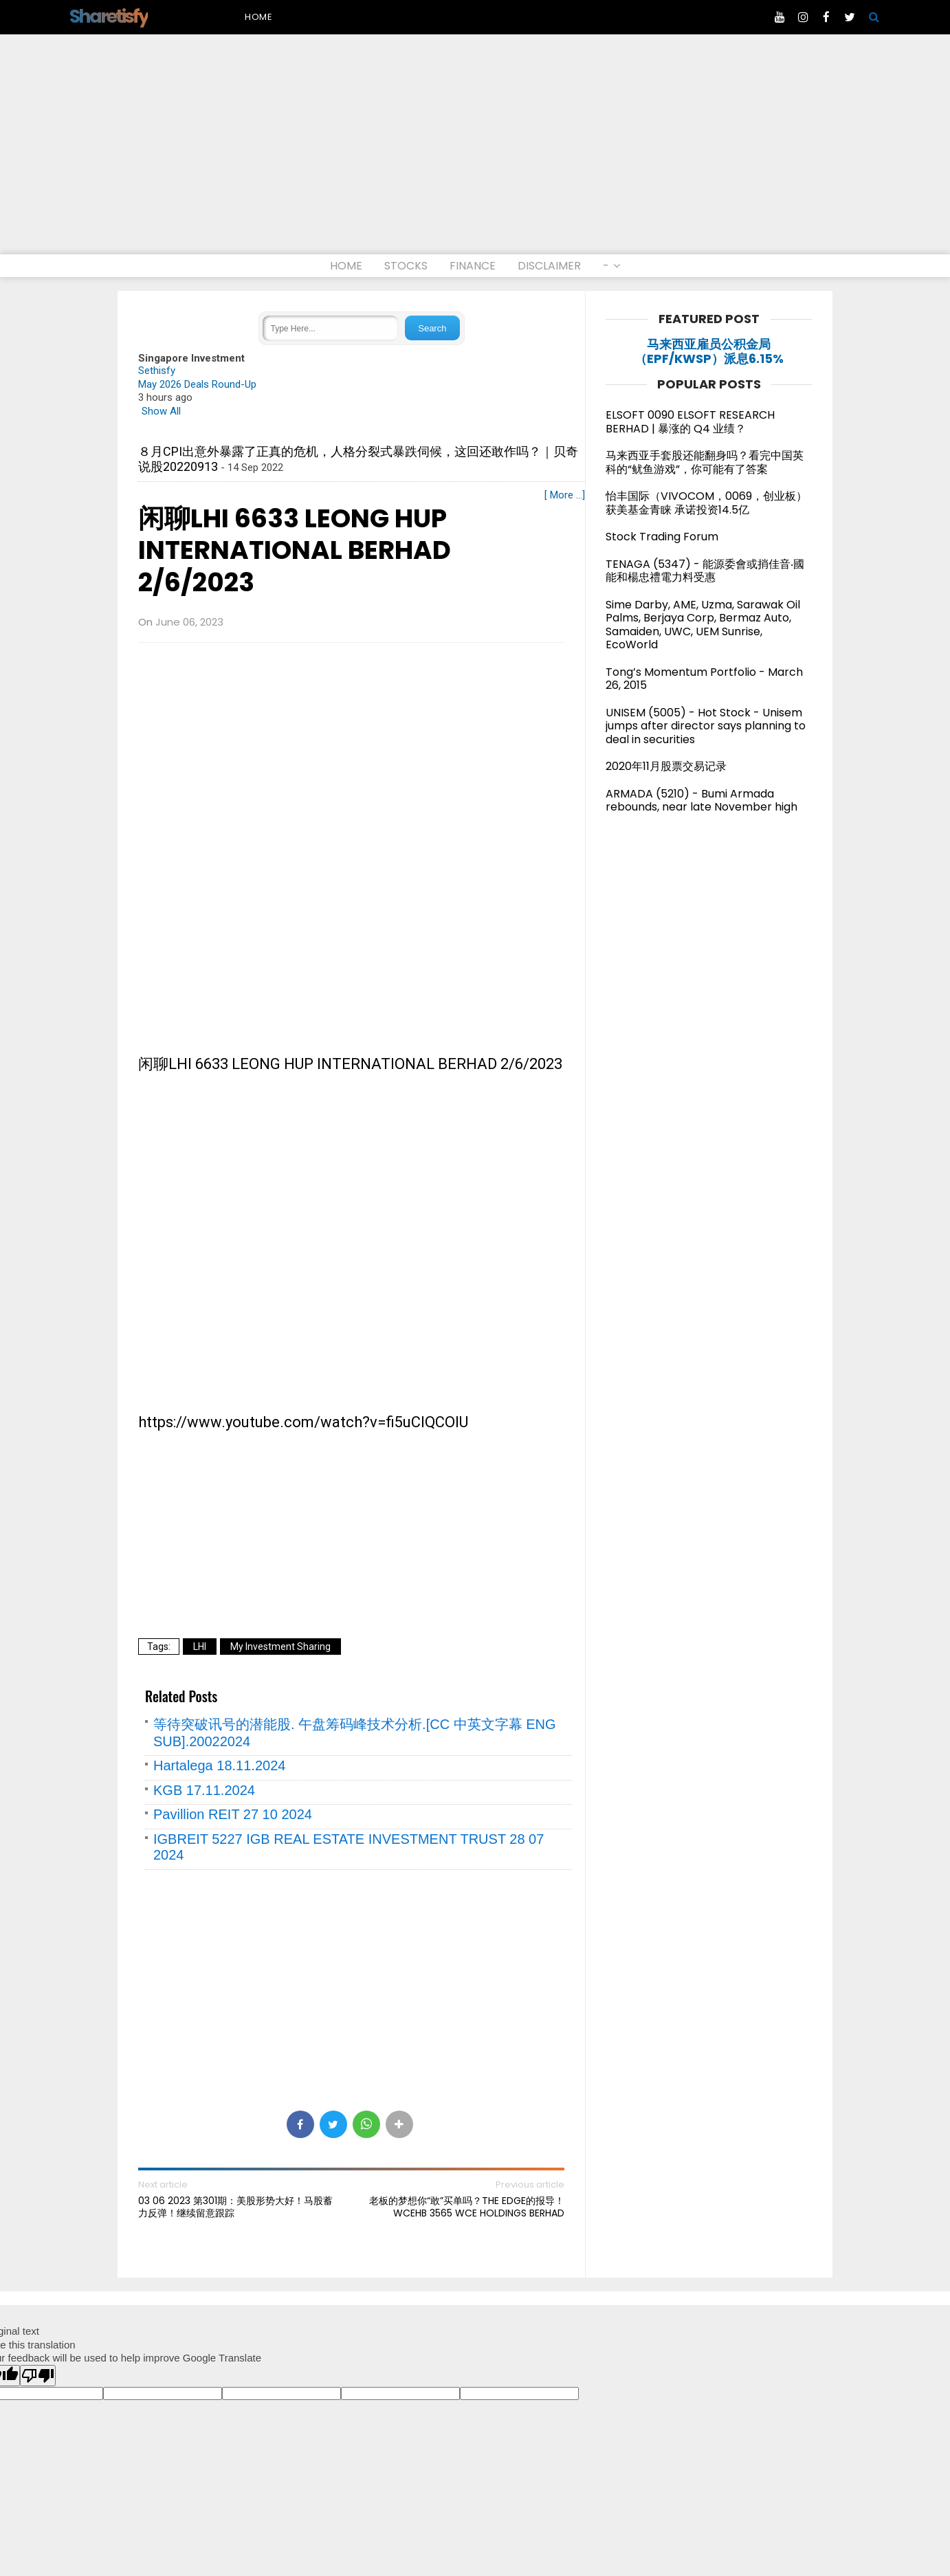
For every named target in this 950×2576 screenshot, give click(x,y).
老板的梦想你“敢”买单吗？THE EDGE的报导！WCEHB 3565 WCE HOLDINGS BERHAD (466, 2206)
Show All (161, 411)
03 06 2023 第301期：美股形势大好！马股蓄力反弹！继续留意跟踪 (235, 2206)
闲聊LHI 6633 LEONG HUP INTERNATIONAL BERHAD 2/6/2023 (294, 550)
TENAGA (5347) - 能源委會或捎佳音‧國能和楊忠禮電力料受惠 (705, 571)
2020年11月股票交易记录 (666, 766)
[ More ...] (564, 495)
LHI (199, 1646)
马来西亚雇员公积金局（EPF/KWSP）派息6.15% (709, 351)
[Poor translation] (38, 2375)
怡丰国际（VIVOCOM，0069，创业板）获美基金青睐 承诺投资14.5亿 (706, 503)
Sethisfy (156, 370)
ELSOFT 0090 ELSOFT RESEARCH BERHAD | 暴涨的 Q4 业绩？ (690, 422)
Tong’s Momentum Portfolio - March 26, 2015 (704, 679)
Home (259, 16)
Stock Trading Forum (662, 536)
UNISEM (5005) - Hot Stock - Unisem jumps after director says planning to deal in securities (706, 726)
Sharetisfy (108, 16)
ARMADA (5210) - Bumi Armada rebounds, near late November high (701, 800)
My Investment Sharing (280, 1646)
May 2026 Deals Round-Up (197, 384)
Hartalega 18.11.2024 (219, 1765)
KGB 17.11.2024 (204, 1790)
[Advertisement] (475, 151)
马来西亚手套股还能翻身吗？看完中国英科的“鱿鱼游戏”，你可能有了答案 (705, 462)
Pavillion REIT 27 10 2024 (232, 1814)
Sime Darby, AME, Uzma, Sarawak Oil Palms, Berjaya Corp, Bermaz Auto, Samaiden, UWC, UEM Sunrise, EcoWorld (703, 625)
